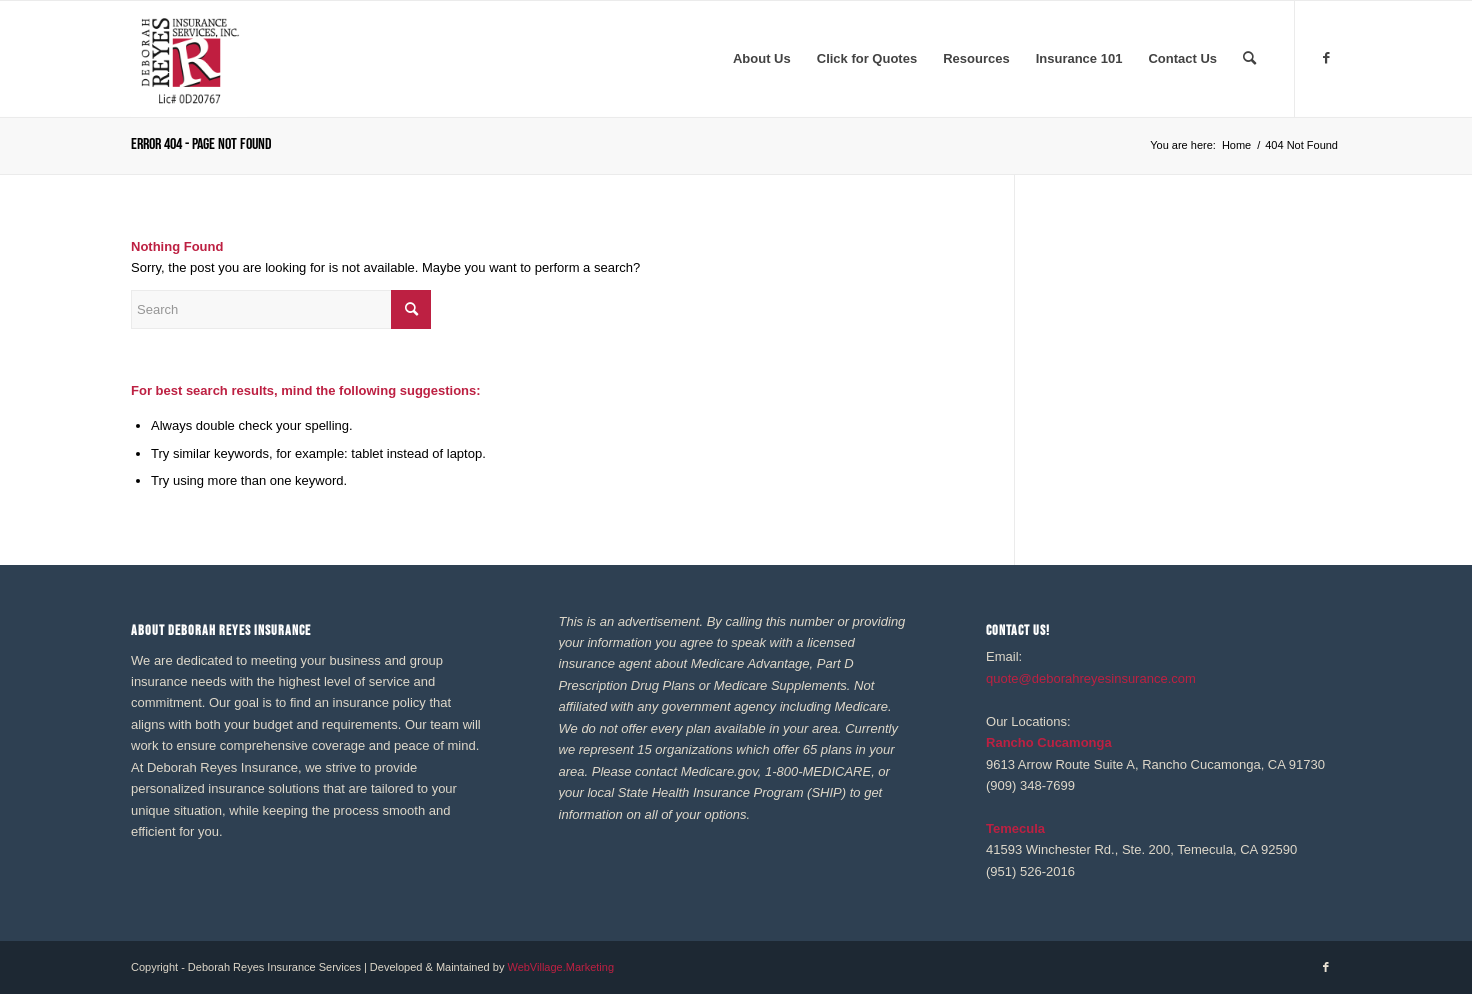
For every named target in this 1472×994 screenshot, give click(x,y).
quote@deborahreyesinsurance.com (1091, 678)
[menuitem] (762, 59)
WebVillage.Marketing (560, 967)
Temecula (1015, 828)
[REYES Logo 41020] (189, 59)
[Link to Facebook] (1326, 58)
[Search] (1249, 59)
